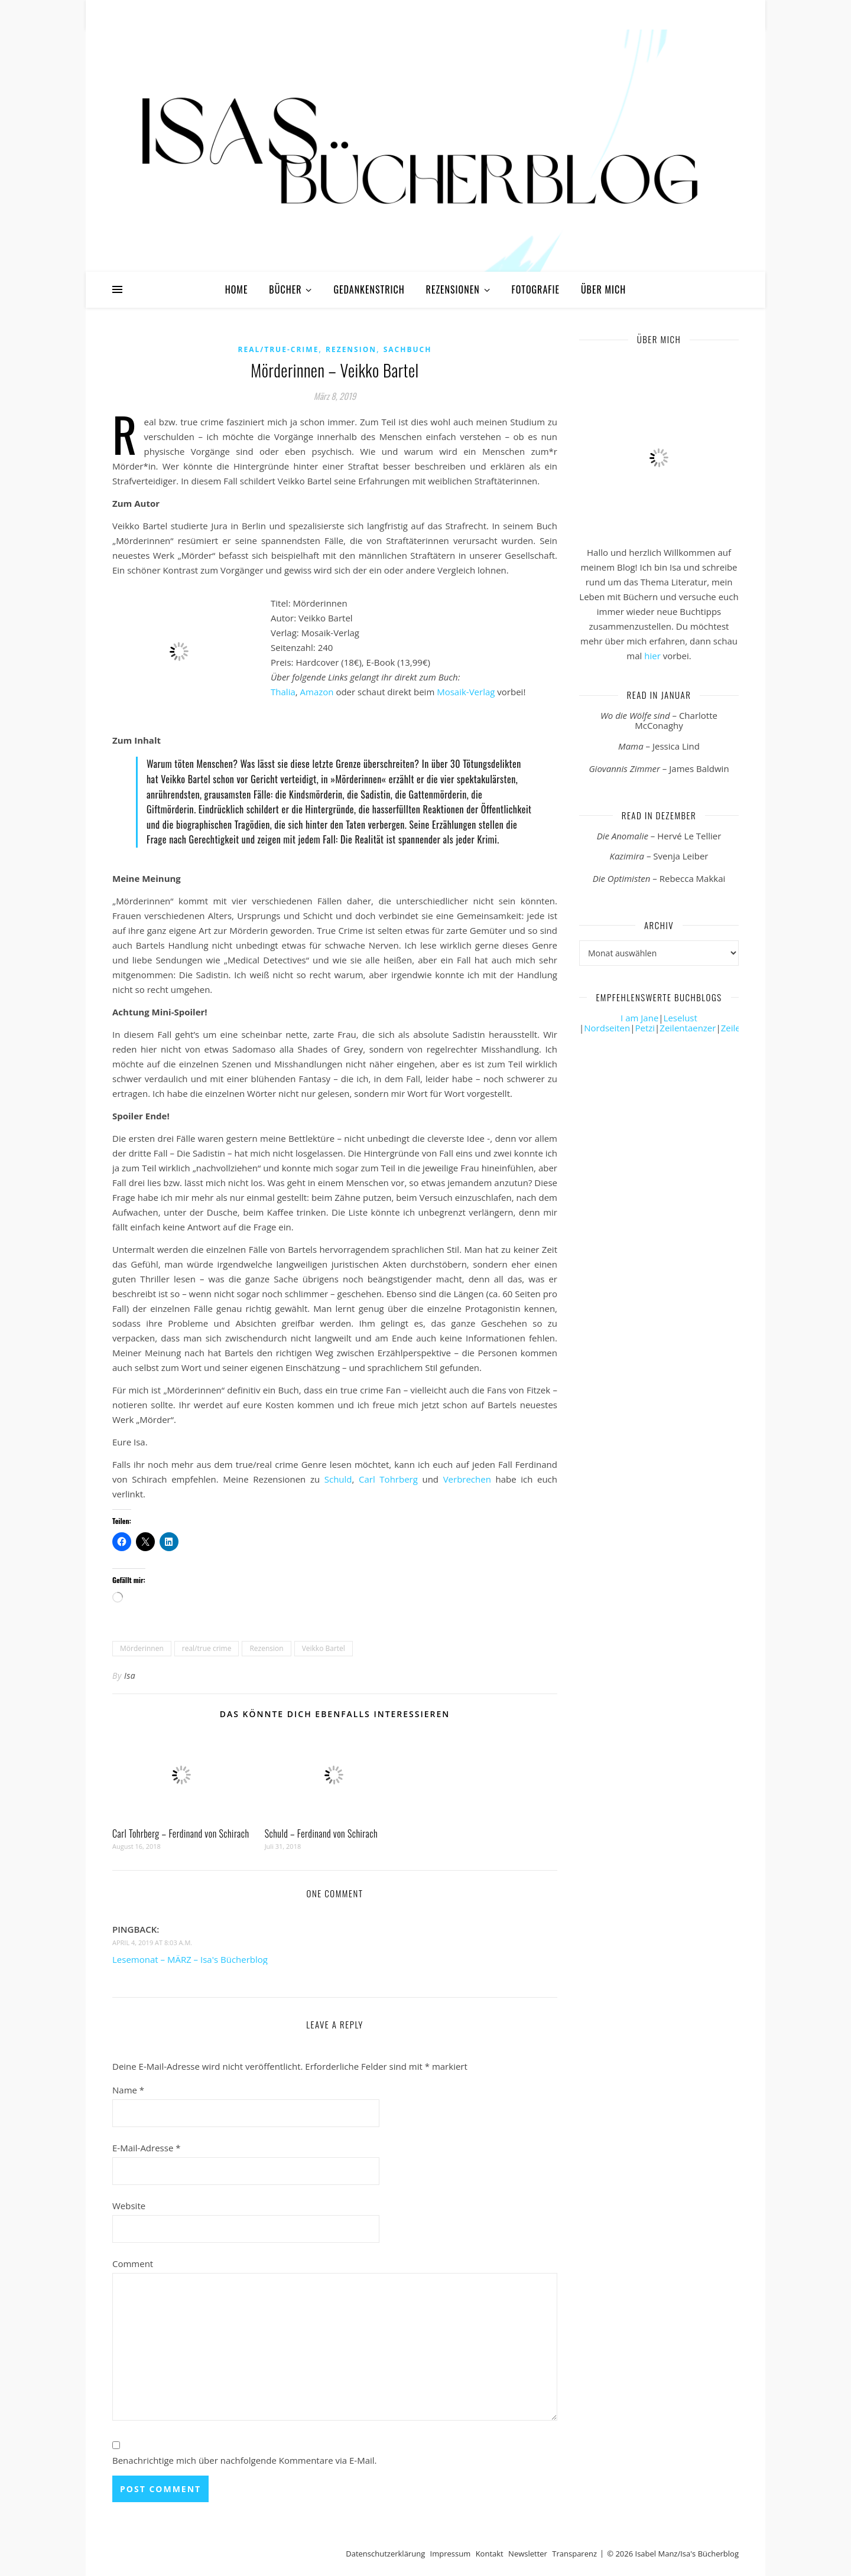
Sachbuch (408, 349)
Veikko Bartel (323, 1648)
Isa (129, 1675)
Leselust (680, 1018)
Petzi (645, 1028)
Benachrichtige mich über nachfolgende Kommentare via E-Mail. (244, 2460)
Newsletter (527, 2553)
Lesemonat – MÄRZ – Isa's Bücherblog (190, 1959)
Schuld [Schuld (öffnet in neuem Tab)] (336, 1479)
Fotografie (536, 289)
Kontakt (490, 2553)
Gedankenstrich (368, 289)
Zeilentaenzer (688, 1028)
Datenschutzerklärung (385, 2553)
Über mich (603, 289)
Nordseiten (607, 1028)
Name (128, 2090)
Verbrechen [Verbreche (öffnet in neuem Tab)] (467, 1479)
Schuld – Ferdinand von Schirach (321, 1833)
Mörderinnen (142, 1648)
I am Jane (639, 1018)
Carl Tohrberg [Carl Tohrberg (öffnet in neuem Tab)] (388, 1479)
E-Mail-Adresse (146, 2148)
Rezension (351, 349)
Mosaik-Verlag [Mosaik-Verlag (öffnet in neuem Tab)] (466, 692)
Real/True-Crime (278, 349)
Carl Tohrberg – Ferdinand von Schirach (180, 1833)
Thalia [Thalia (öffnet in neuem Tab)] (283, 692)
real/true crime (207, 1648)
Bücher (285, 289)
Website (128, 2206)
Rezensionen (453, 289)
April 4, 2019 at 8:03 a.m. (152, 1942)
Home (236, 289)
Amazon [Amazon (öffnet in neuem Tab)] (317, 692)
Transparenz (574, 2553)
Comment (132, 2263)
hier (652, 656)
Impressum (450, 2553)
